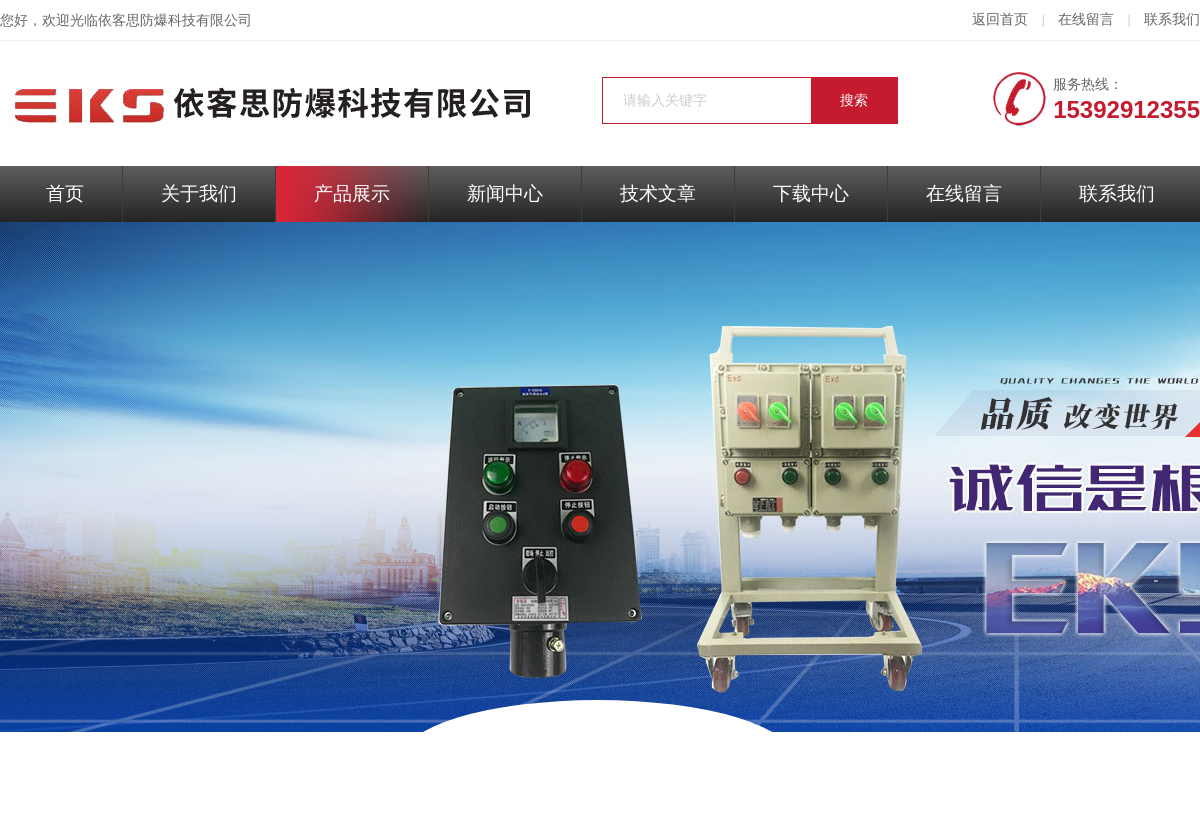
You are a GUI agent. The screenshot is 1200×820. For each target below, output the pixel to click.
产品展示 (352, 193)
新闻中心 (505, 193)
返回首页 (1000, 19)
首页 (65, 193)
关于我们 (199, 193)
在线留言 (1086, 19)
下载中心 (811, 193)
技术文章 (658, 193)
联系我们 (1172, 19)
